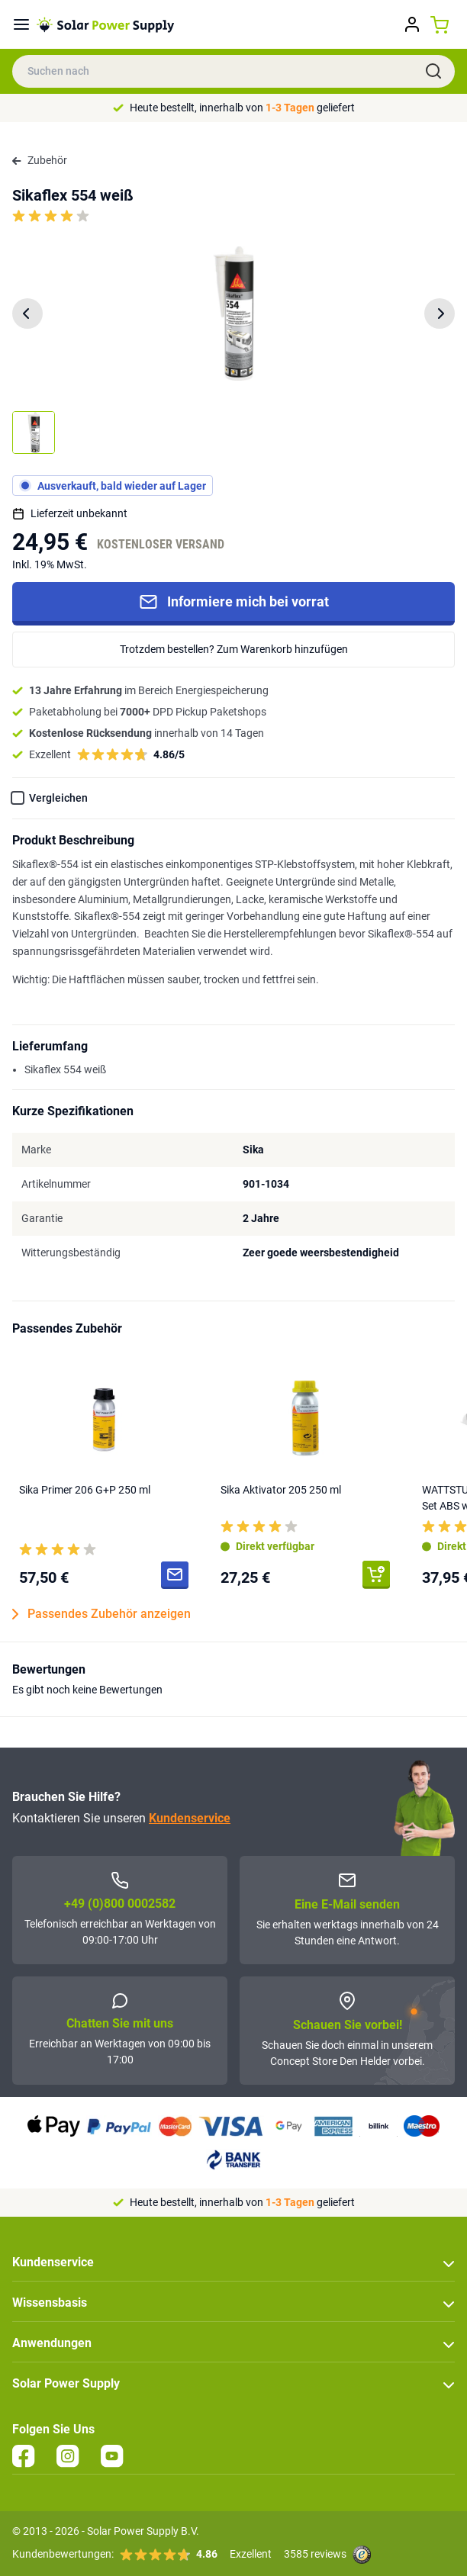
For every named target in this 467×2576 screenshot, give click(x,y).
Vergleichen (58, 798)
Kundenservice (189, 1818)
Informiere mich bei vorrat (234, 602)
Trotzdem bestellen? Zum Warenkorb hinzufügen (234, 649)
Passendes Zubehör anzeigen (101, 1614)
